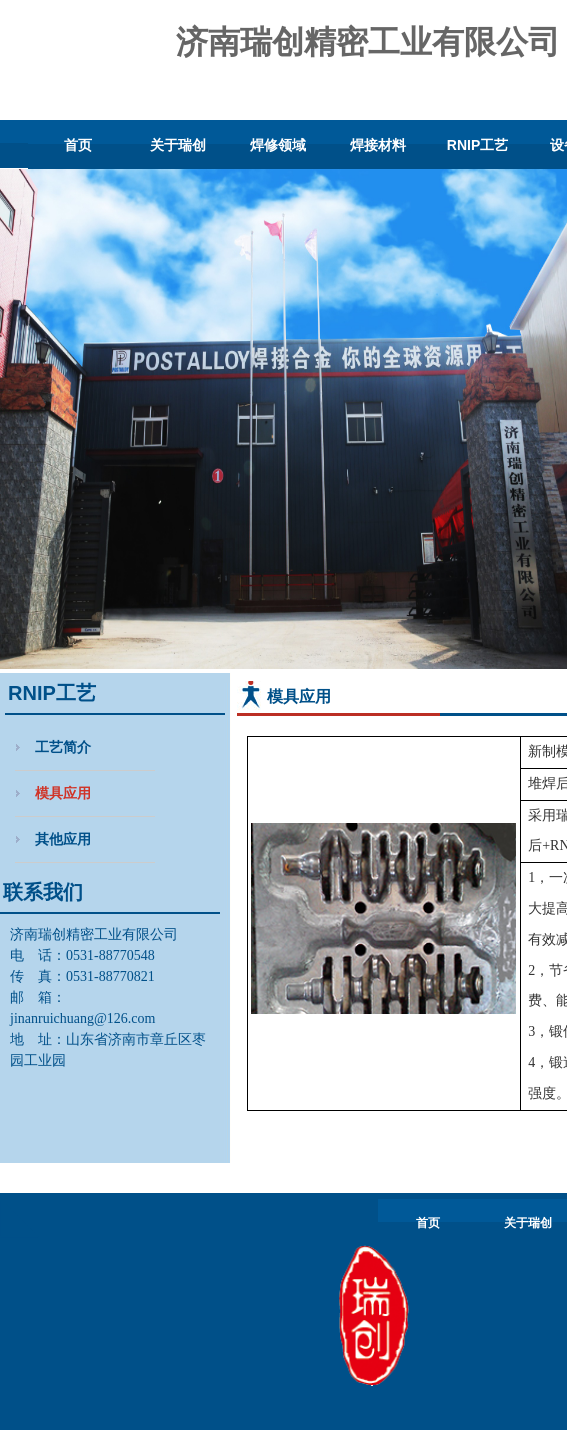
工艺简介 (63, 747)
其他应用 (63, 839)
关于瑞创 (178, 145)
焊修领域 (278, 145)
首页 (78, 145)
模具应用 (63, 793)
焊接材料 (378, 145)
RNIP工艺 (477, 145)
